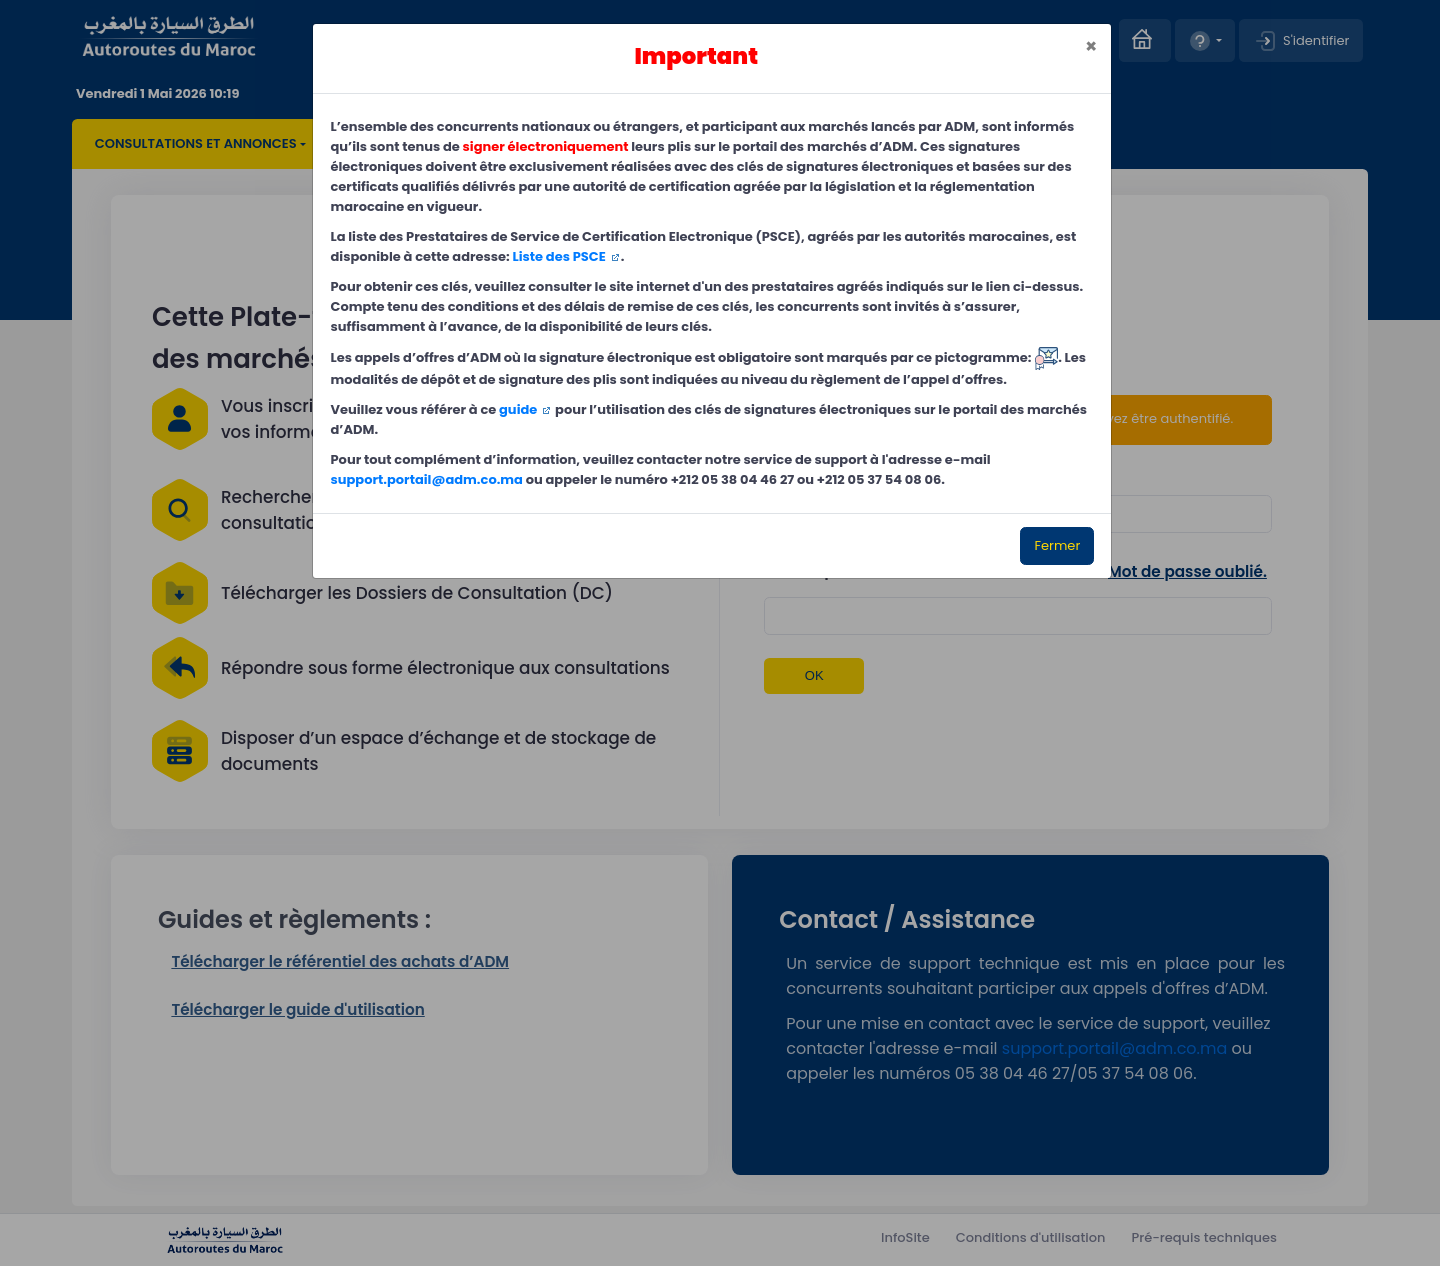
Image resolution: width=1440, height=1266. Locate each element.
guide (518, 409)
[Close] (1091, 47)
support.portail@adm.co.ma (427, 479)
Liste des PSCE (559, 256)
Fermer (1057, 545)
